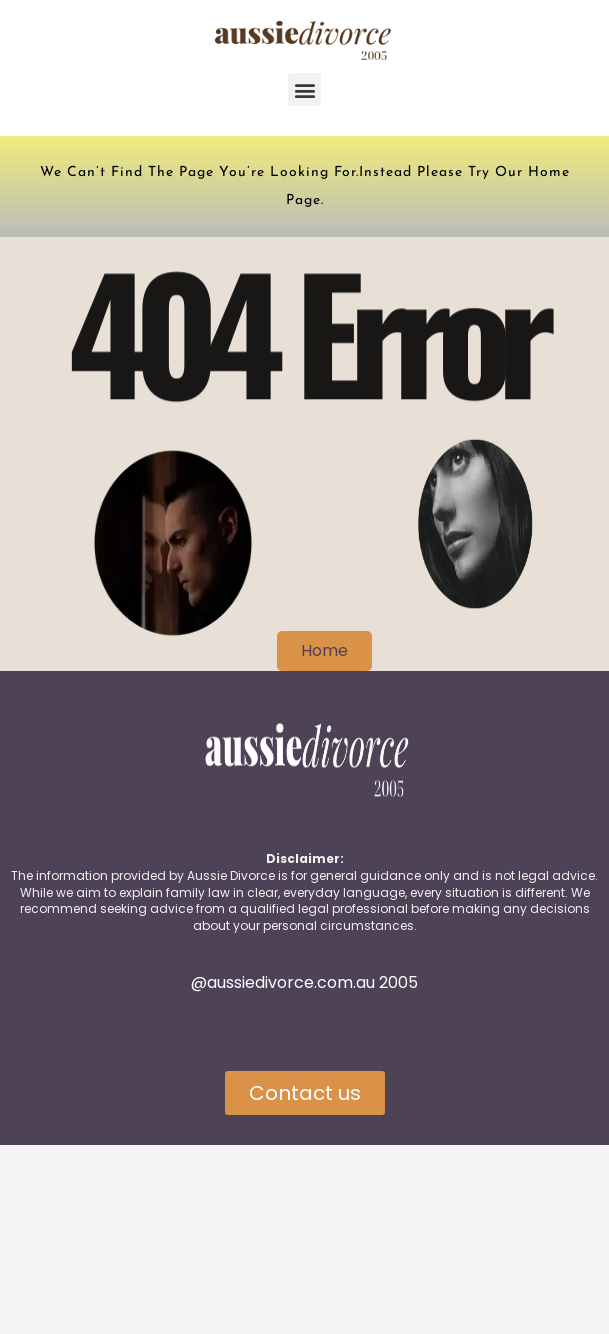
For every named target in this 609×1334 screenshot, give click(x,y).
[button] (304, 89)
